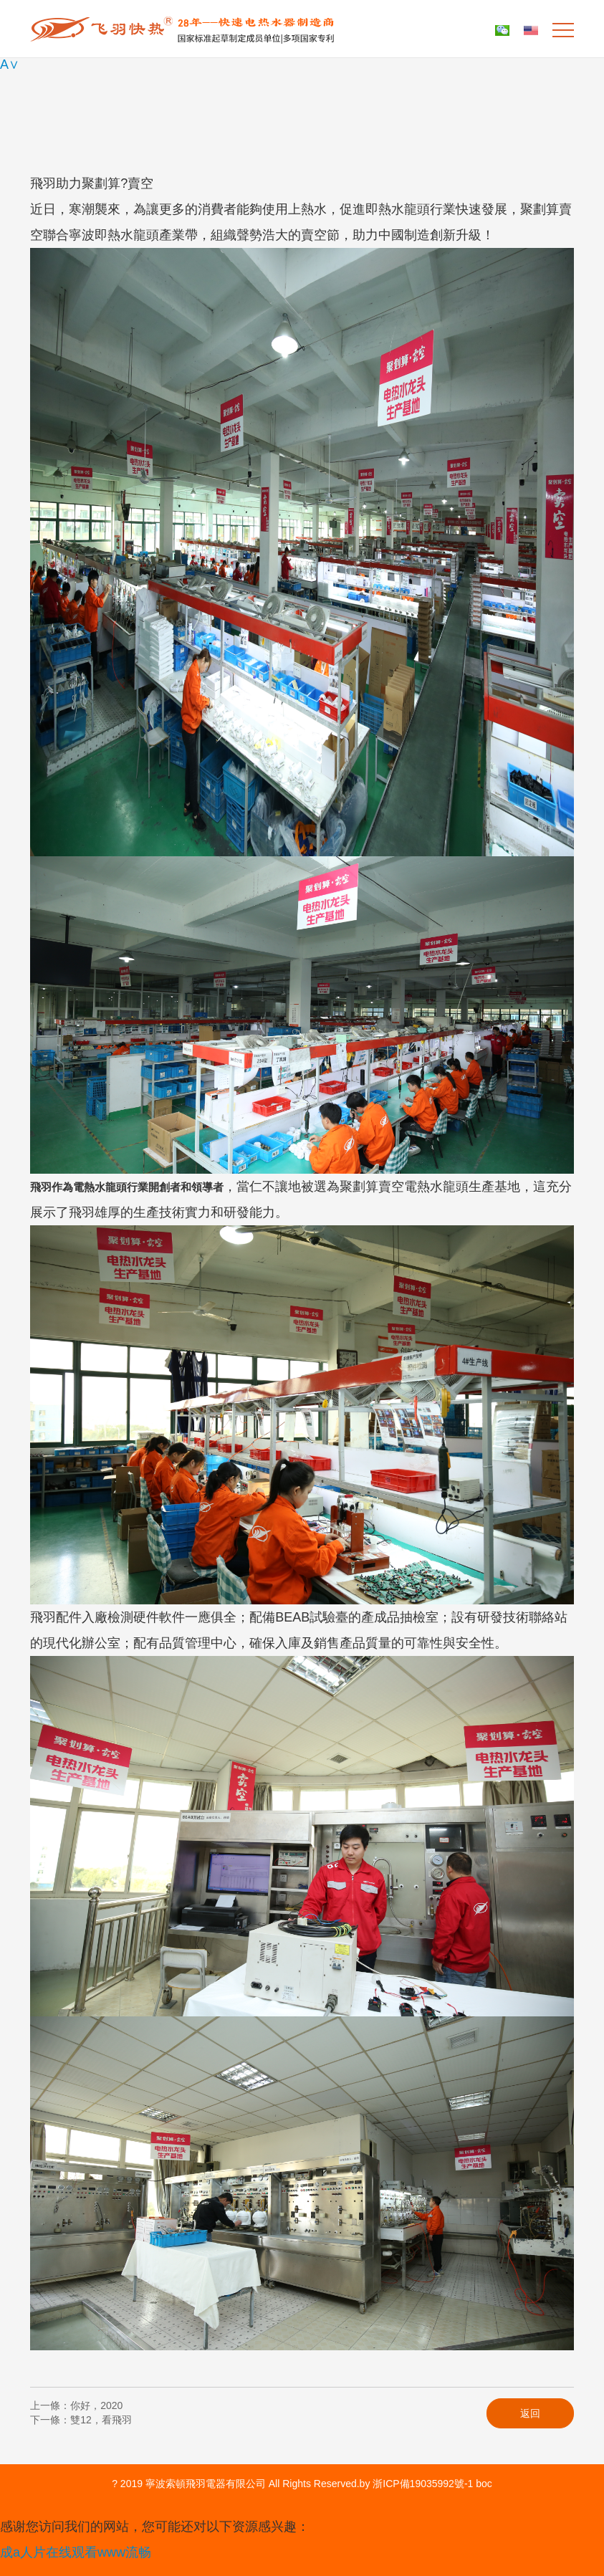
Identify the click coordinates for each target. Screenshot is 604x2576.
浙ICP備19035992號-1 (423, 2483)
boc (484, 2483)
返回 (530, 2413)
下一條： (81, 2420)
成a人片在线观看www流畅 (75, 2552)
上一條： (76, 2405)
